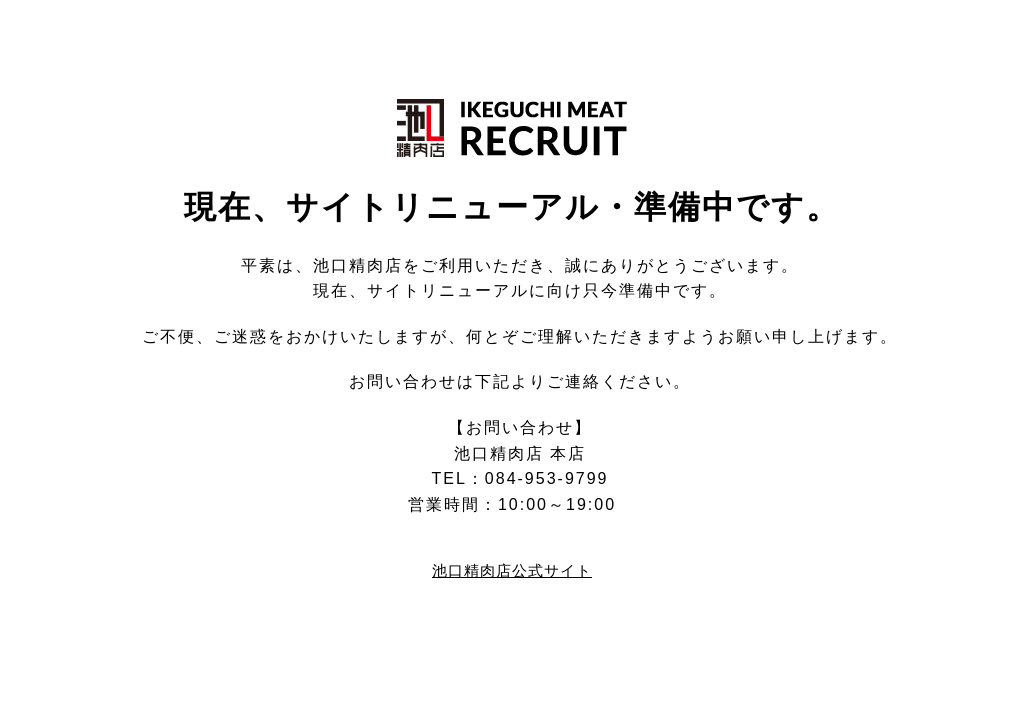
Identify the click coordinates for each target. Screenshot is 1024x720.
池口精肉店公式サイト (512, 570)
